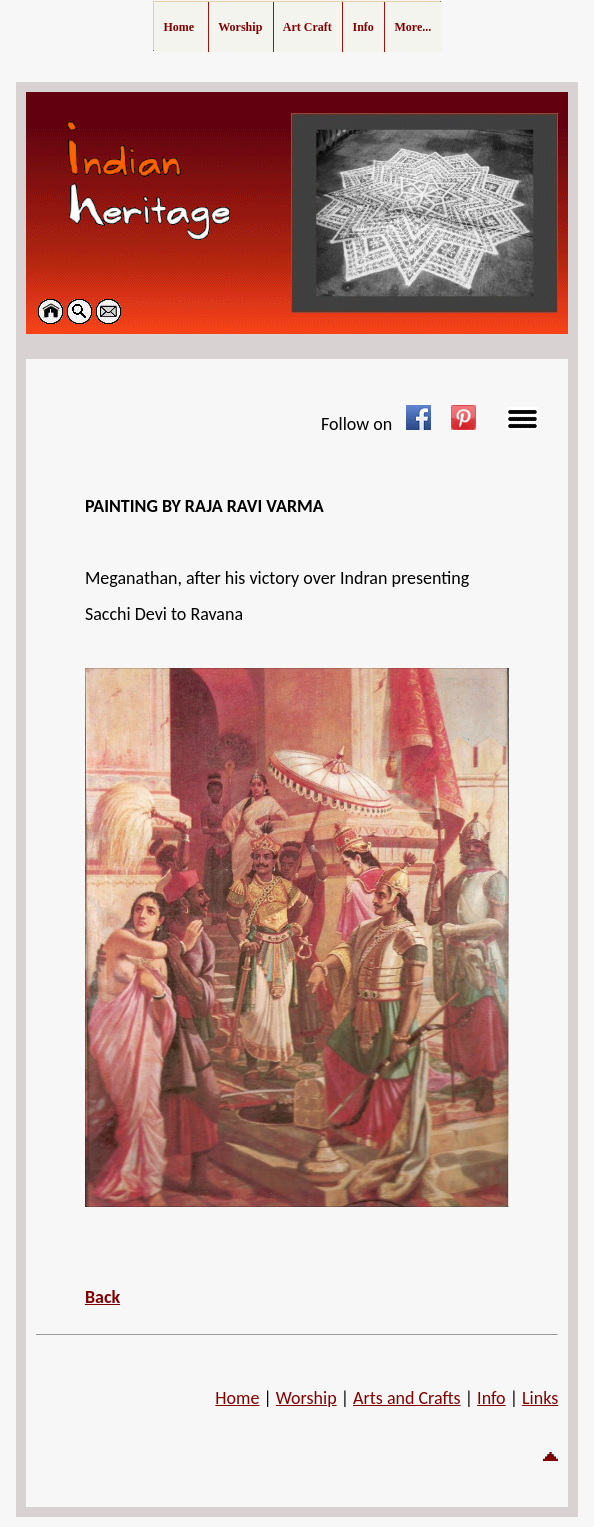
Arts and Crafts (407, 1398)
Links (540, 1398)
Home (237, 1398)
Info (491, 1398)
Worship (306, 1398)
